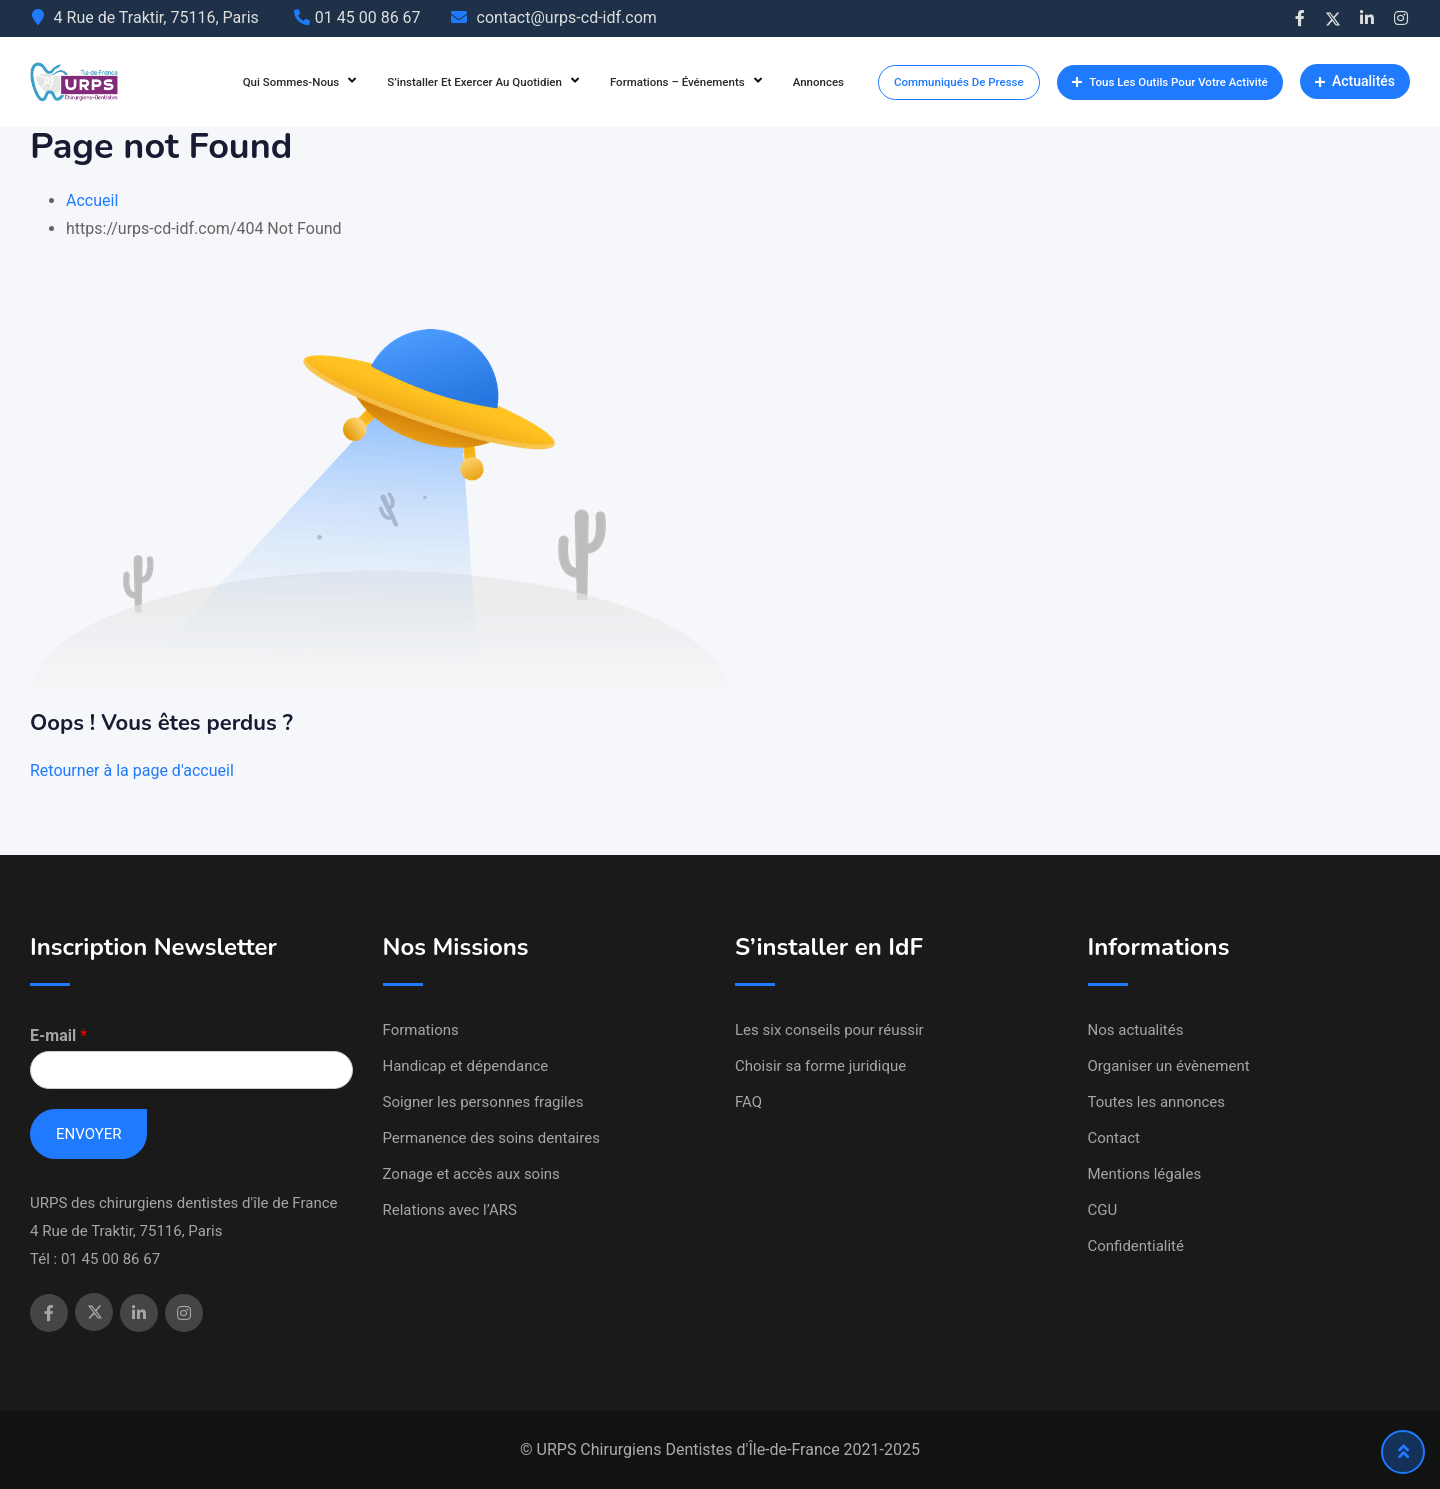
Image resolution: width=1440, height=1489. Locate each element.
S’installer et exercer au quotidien (474, 82)
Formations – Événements (677, 82)
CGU (1103, 1210)
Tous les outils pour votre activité (1170, 82)
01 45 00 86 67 (368, 17)
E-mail (58, 1035)
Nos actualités (1136, 1030)
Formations (421, 1030)
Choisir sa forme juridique (820, 1066)
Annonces (818, 82)
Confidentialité (1136, 1246)
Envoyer (88, 1134)
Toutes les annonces (1157, 1102)
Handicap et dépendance (466, 1066)
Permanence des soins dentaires (491, 1138)
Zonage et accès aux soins (471, 1174)
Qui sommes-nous (291, 82)
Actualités (1355, 81)
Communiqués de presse (959, 82)
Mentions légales (1145, 1174)
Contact (1114, 1138)
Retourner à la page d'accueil (132, 770)
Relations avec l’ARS (450, 1210)
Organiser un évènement (1169, 1066)
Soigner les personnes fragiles (483, 1102)
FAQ (748, 1102)
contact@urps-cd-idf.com (567, 17)
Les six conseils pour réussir (829, 1030)
